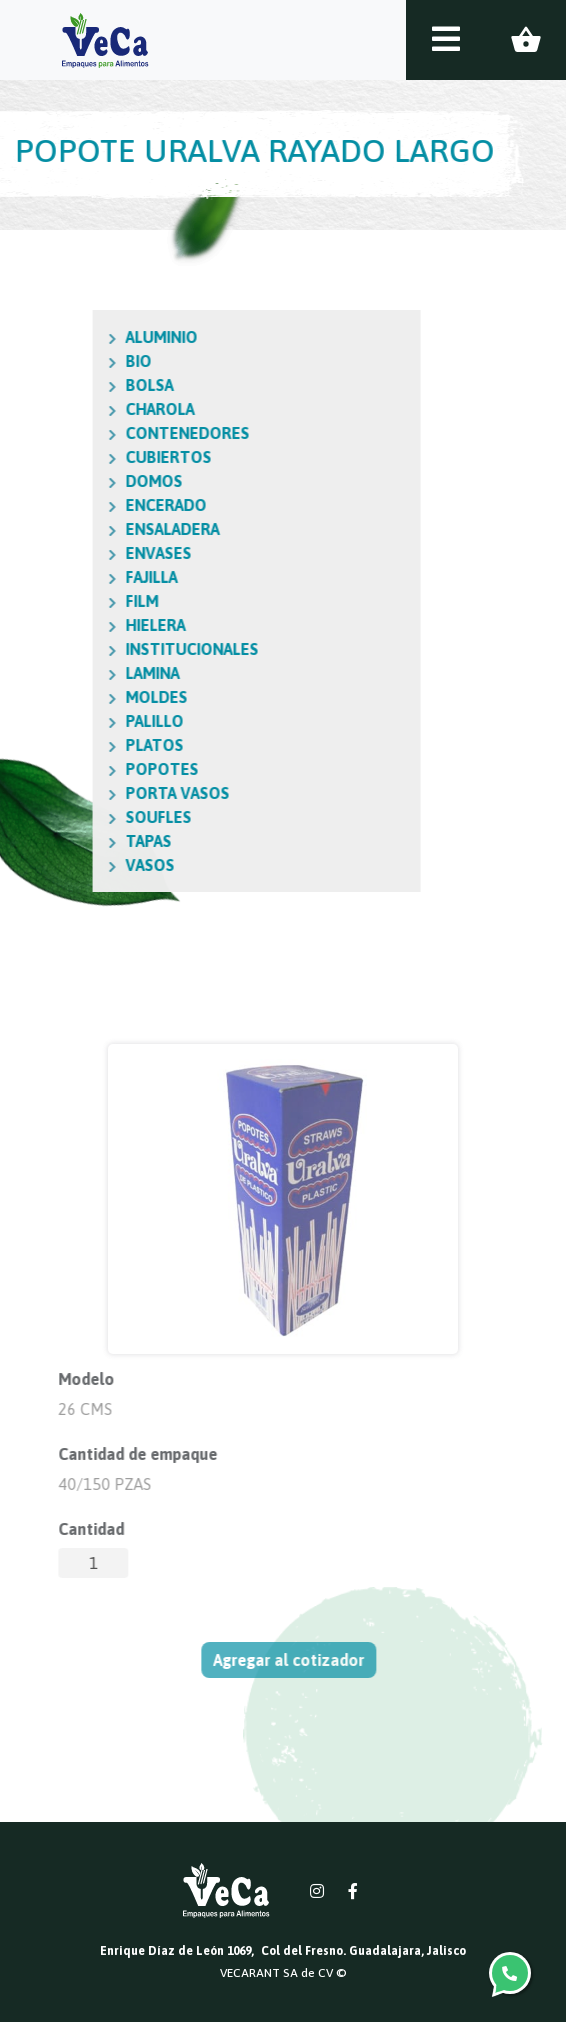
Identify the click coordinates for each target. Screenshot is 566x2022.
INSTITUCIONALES (118, 649)
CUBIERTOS (95, 457)
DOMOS (80, 481)
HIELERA (82, 625)
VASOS (76, 865)
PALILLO (81, 721)
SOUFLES (85, 817)
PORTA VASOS (104, 793)
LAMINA (79, 673)
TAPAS (75, 841)
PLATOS (81, 745)
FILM (68, 601)
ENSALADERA (99, 529)
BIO (65, 361)
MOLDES (83, 697)
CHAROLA (86, 409)
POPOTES (88, 769)
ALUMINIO (88, 337)
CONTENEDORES (114, 433)
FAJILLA (78, 577)
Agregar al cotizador (293, 1660)
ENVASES (85, 553)
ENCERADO (92, 505)
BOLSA (76, 385)
